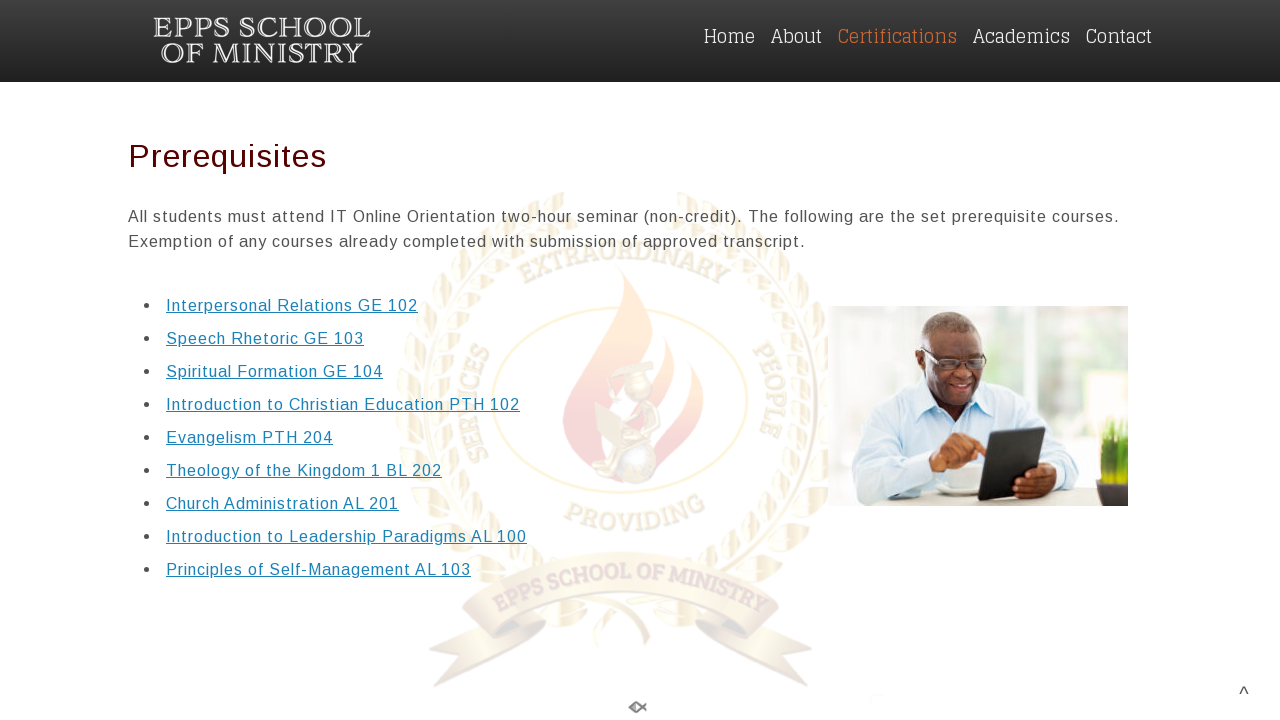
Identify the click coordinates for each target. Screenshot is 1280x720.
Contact (1119, 36)
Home (729, 36)
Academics (1021, 36)
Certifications (897, 36)
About (796, 36)
